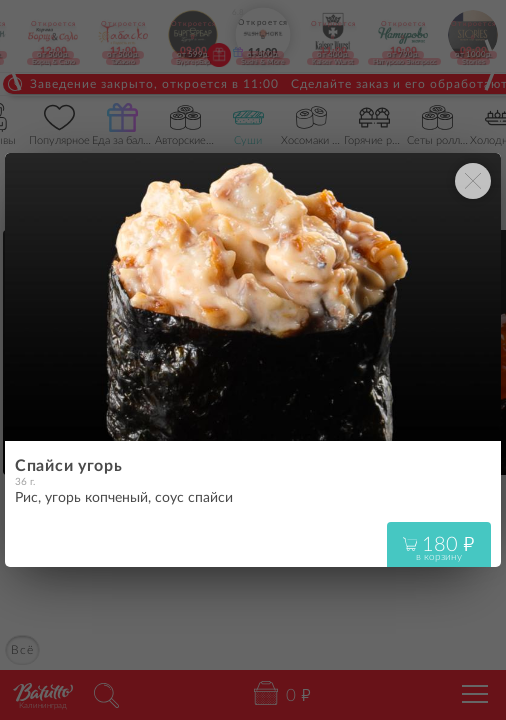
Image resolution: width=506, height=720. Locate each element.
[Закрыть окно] (473, 181)
